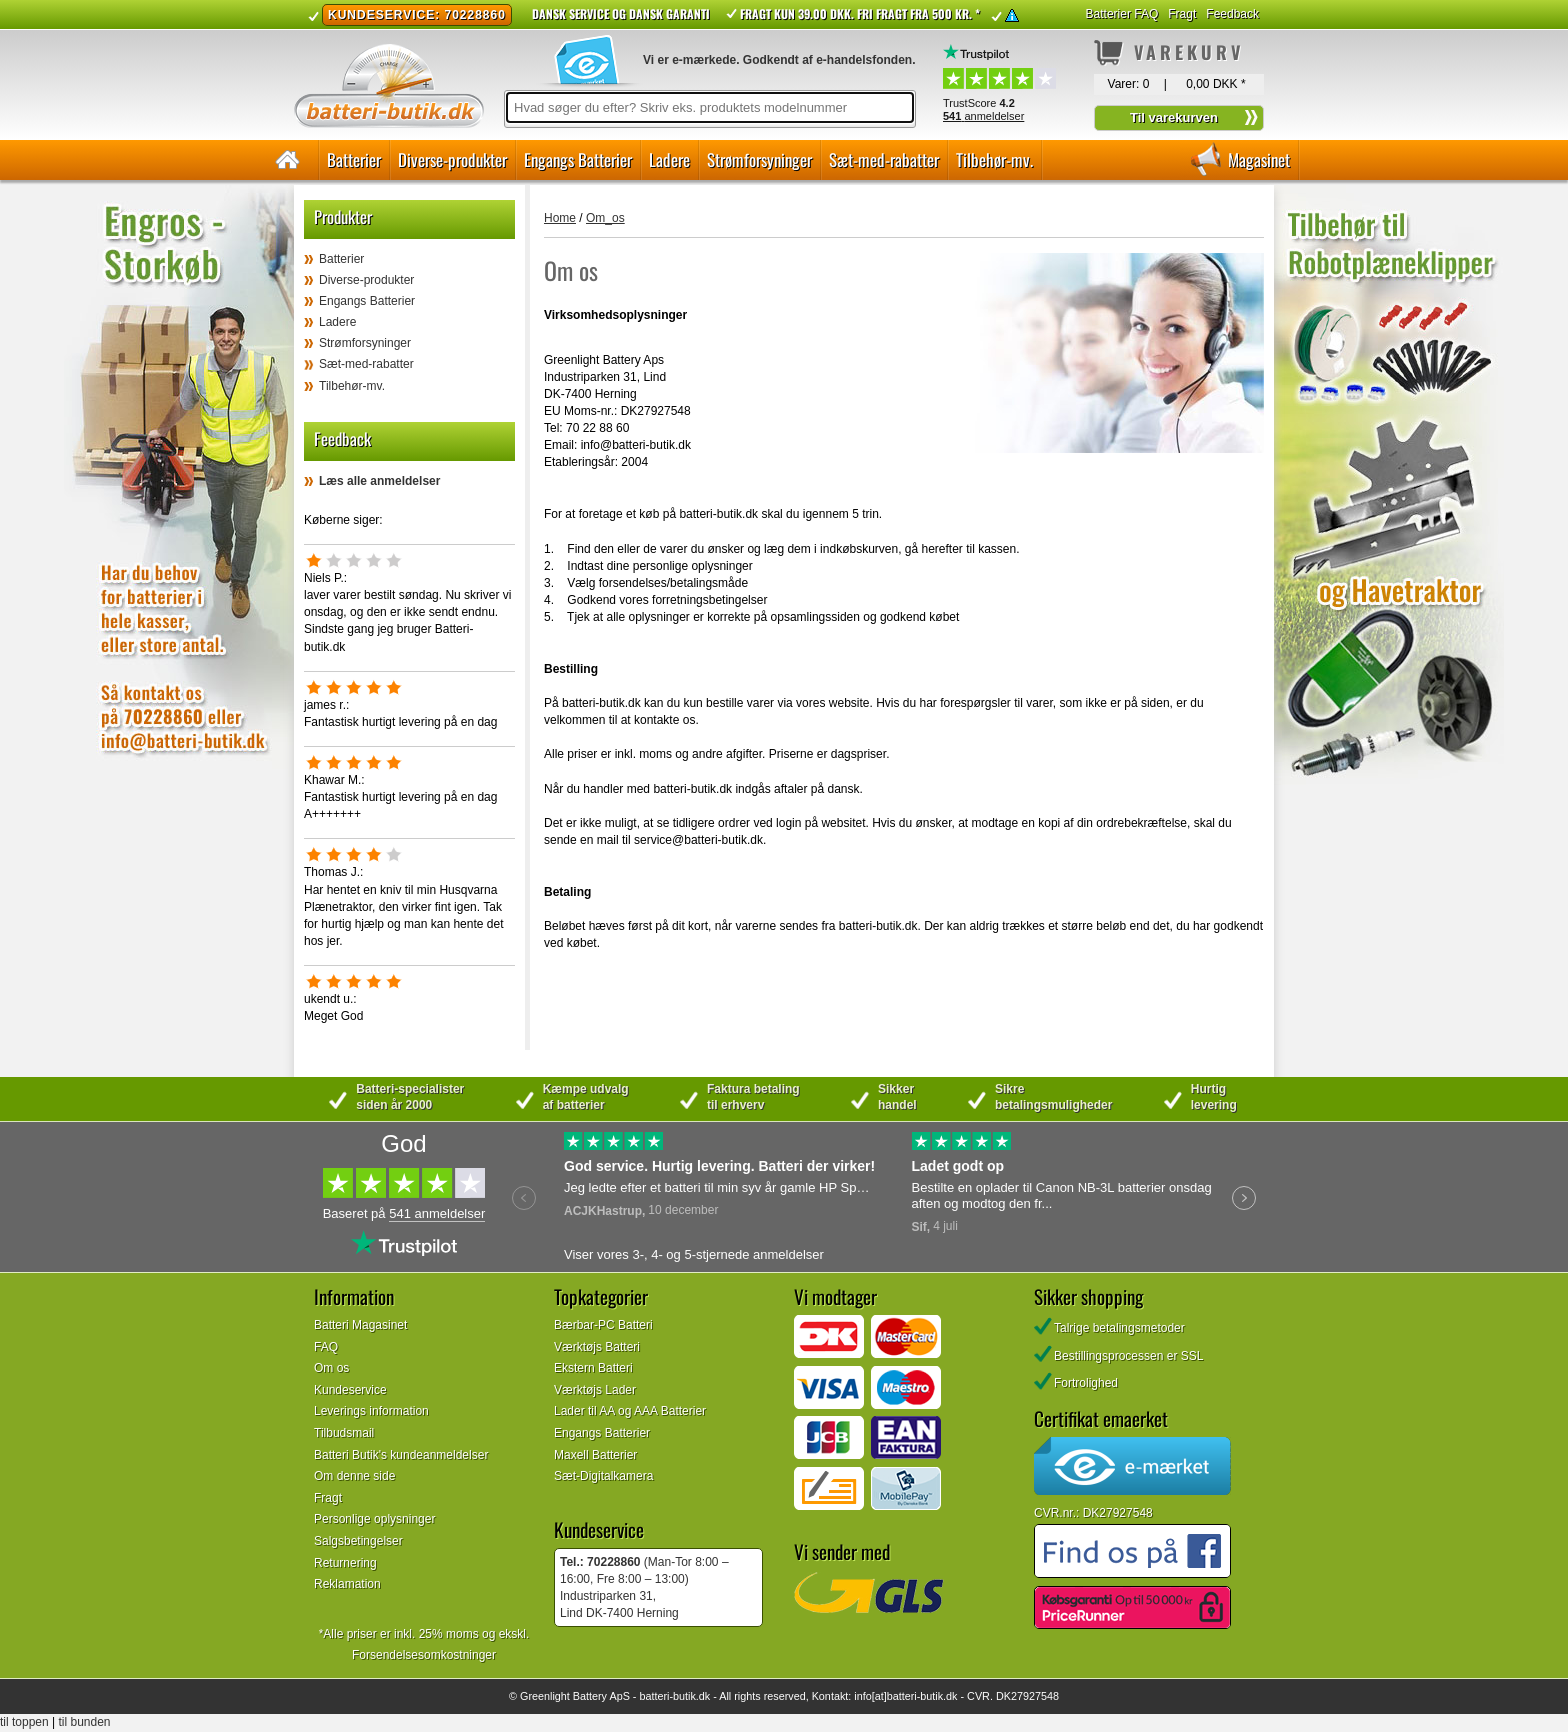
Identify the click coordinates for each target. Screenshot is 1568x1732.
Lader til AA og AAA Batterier (630, 1411)
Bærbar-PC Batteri (603, 1325)
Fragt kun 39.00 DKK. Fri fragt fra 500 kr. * (860, 13)
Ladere (669, 159)
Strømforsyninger (759, 159)
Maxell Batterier (595, 1455)
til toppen (24, 1722)
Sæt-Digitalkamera (603, 1476)
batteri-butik (667, 1696)
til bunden (85, 1722)
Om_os (605, 218)
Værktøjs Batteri (597, 1347)
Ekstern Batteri (593, 1368)
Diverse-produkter (452, 159)
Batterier (354, 159)
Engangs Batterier (578, 159)
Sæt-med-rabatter (884, 159)
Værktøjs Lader (595, 1390)
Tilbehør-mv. (994, 159)
